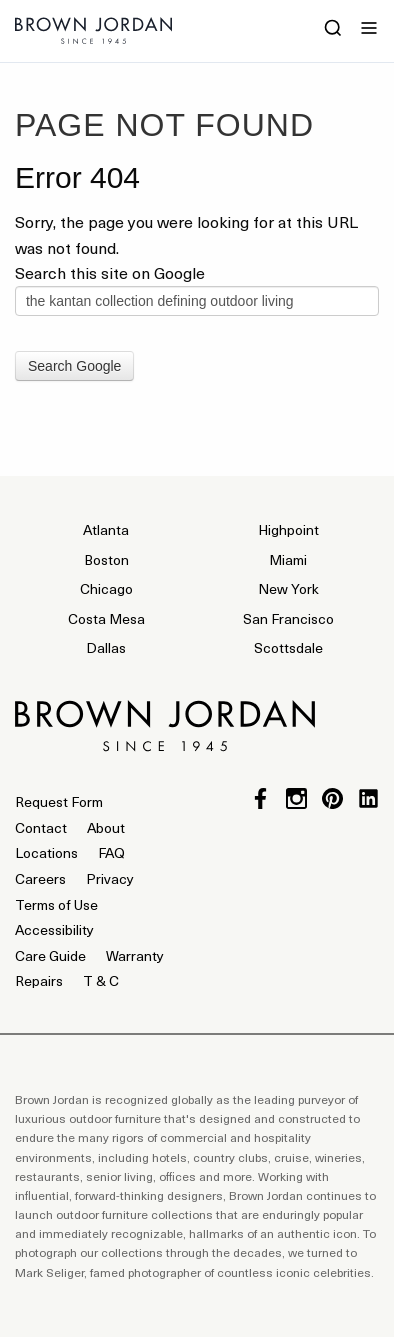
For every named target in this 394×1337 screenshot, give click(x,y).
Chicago (106, 588)
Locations (46, 852)
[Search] (333, 29)
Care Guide (50, 955)
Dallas (106, 647)
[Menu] (369, 29)
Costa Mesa (106, 618)
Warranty (135, 955)
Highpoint (288, 529)
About (106, 827)
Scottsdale (288, 647)
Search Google (74, 366)
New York (288, 588)
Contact (41, 827)
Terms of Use (56, 904)
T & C (101, 980)
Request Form (59, 801)
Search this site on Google (110, 272)
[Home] (93, 37)
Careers (40, 878)
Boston (106, 559)
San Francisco (288, 618)
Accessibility (54, 929)
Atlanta (106, 529)
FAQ (111, 852)
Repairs (39, 980)
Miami (288, 559)
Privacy (110, 878)
